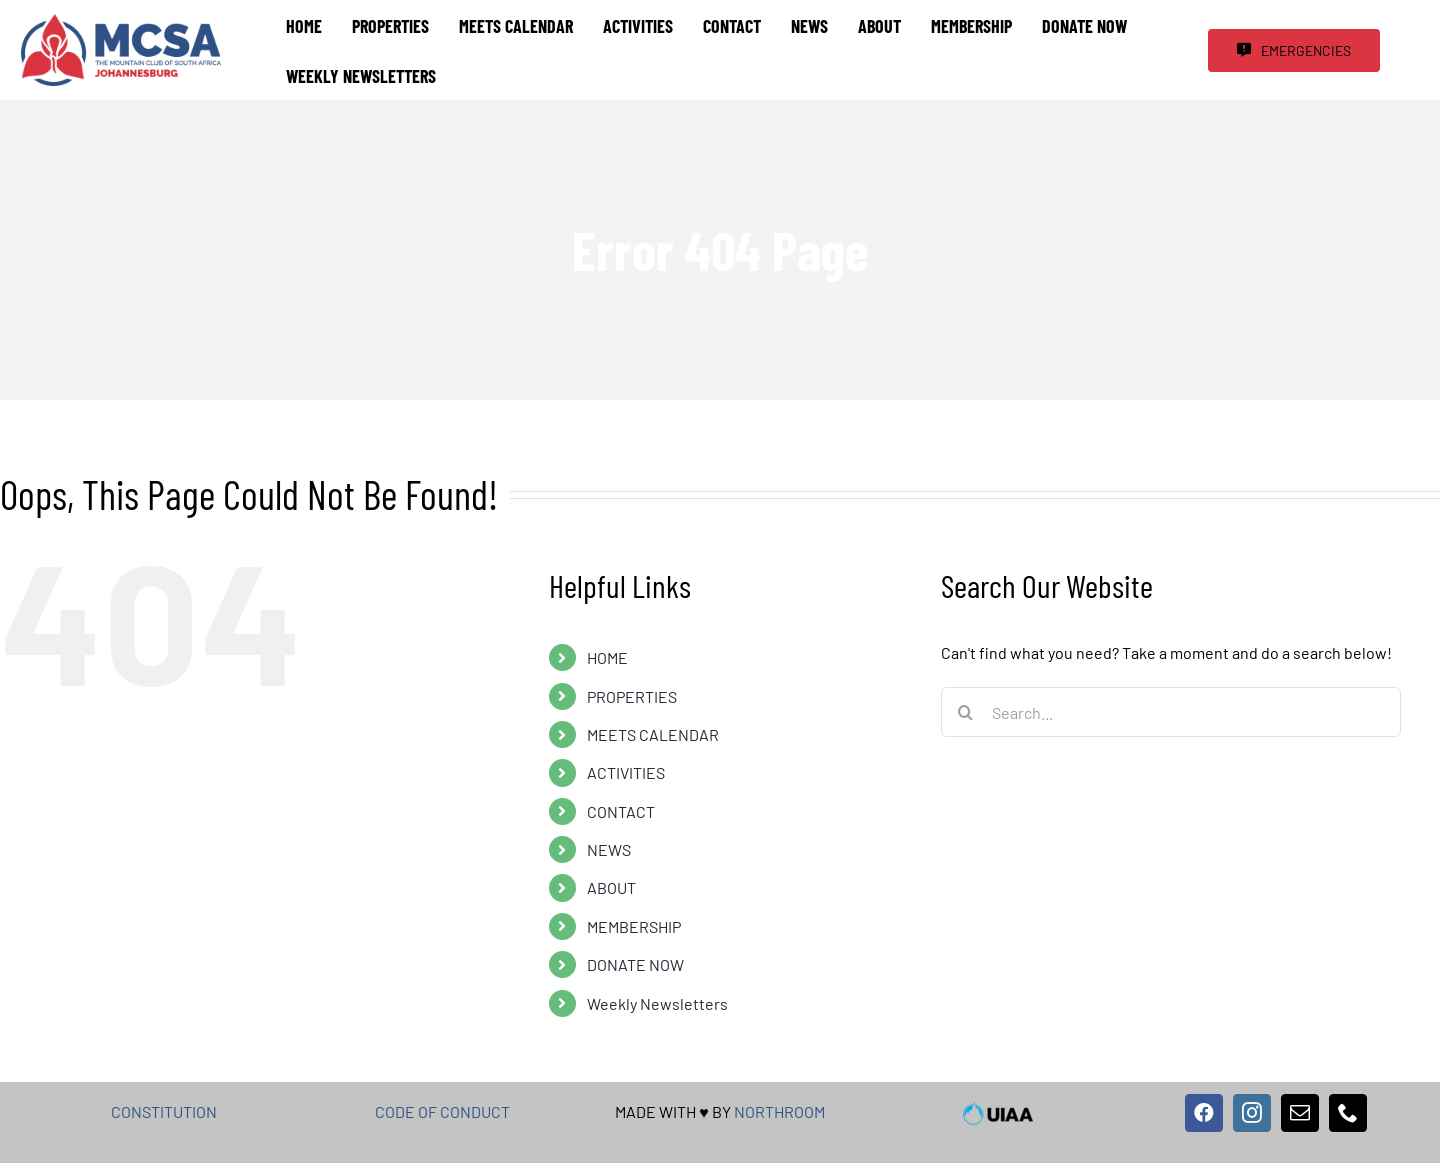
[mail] (1300, 1113)
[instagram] (1252, 1113)
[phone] (1348, 1113)
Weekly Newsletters (657, 1003)
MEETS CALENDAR (653, 734)
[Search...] (1171, 712)
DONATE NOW (635, 964)
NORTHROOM (779, 1111)
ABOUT (611, 887)
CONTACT (621, 811)
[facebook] (1204, 1113)
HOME (607, 657)
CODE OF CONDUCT (442, 1111)
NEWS (609, 849)
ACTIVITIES (626, 772)
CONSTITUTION (164, 1111)
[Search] (966, 712)
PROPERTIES (632, 696)
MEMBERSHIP (634, 926)
